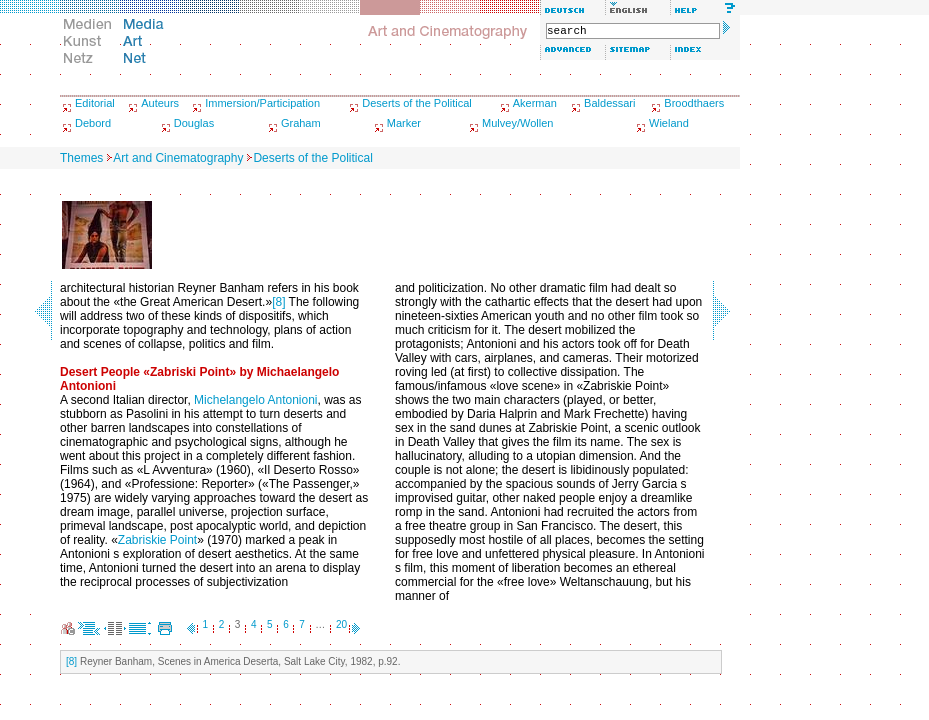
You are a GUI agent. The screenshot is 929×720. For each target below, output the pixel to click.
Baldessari (609, 103)
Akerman (535, 103)
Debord (93, 123)
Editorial (95, 103)
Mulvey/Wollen (517, 123)
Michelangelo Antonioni (255, 400)
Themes (81, 158)
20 (341, 624)
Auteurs (160, 103)
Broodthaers (694, 103)
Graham (301, 123)
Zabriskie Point (157, 540)
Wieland (669, 123)
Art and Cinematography (178, 158)
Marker (404, 123)
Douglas (194, 123)
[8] (278, 302)
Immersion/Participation (262, 103)
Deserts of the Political (416, 103)
